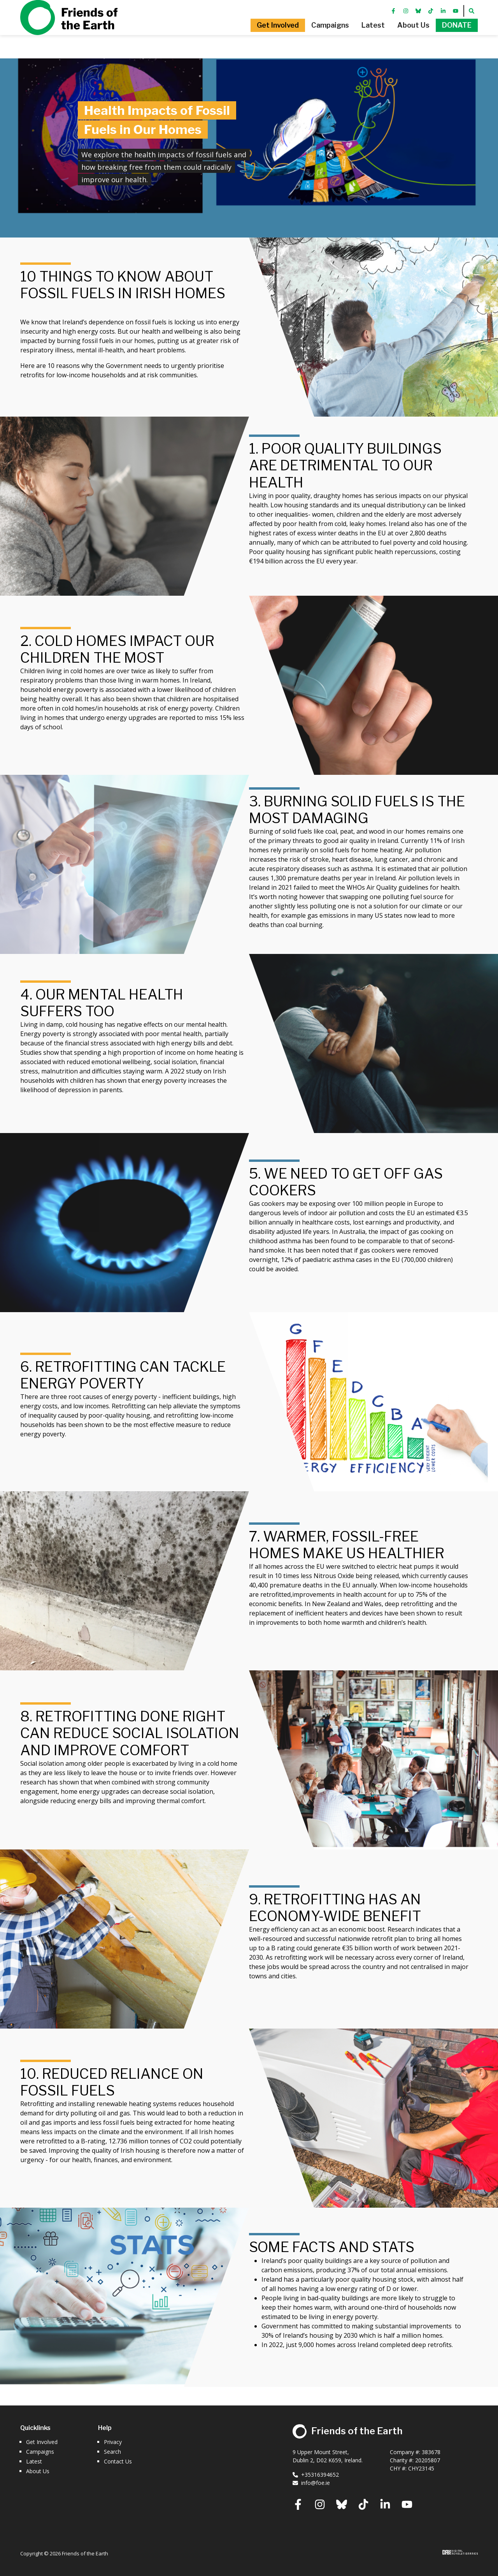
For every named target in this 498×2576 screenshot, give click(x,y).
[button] (251, 37)
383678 (431, 2452)
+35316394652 (316, 2474)
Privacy (113, 2442)
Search (112, 2451)
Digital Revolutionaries (460, 2552)
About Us (37, 2471)
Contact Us (118, 2461)
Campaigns (40, 2451)
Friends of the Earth (68, 29)
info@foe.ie (311, 2482)
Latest (34, 2461)
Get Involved (42, 2442)
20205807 (427, 2460)
